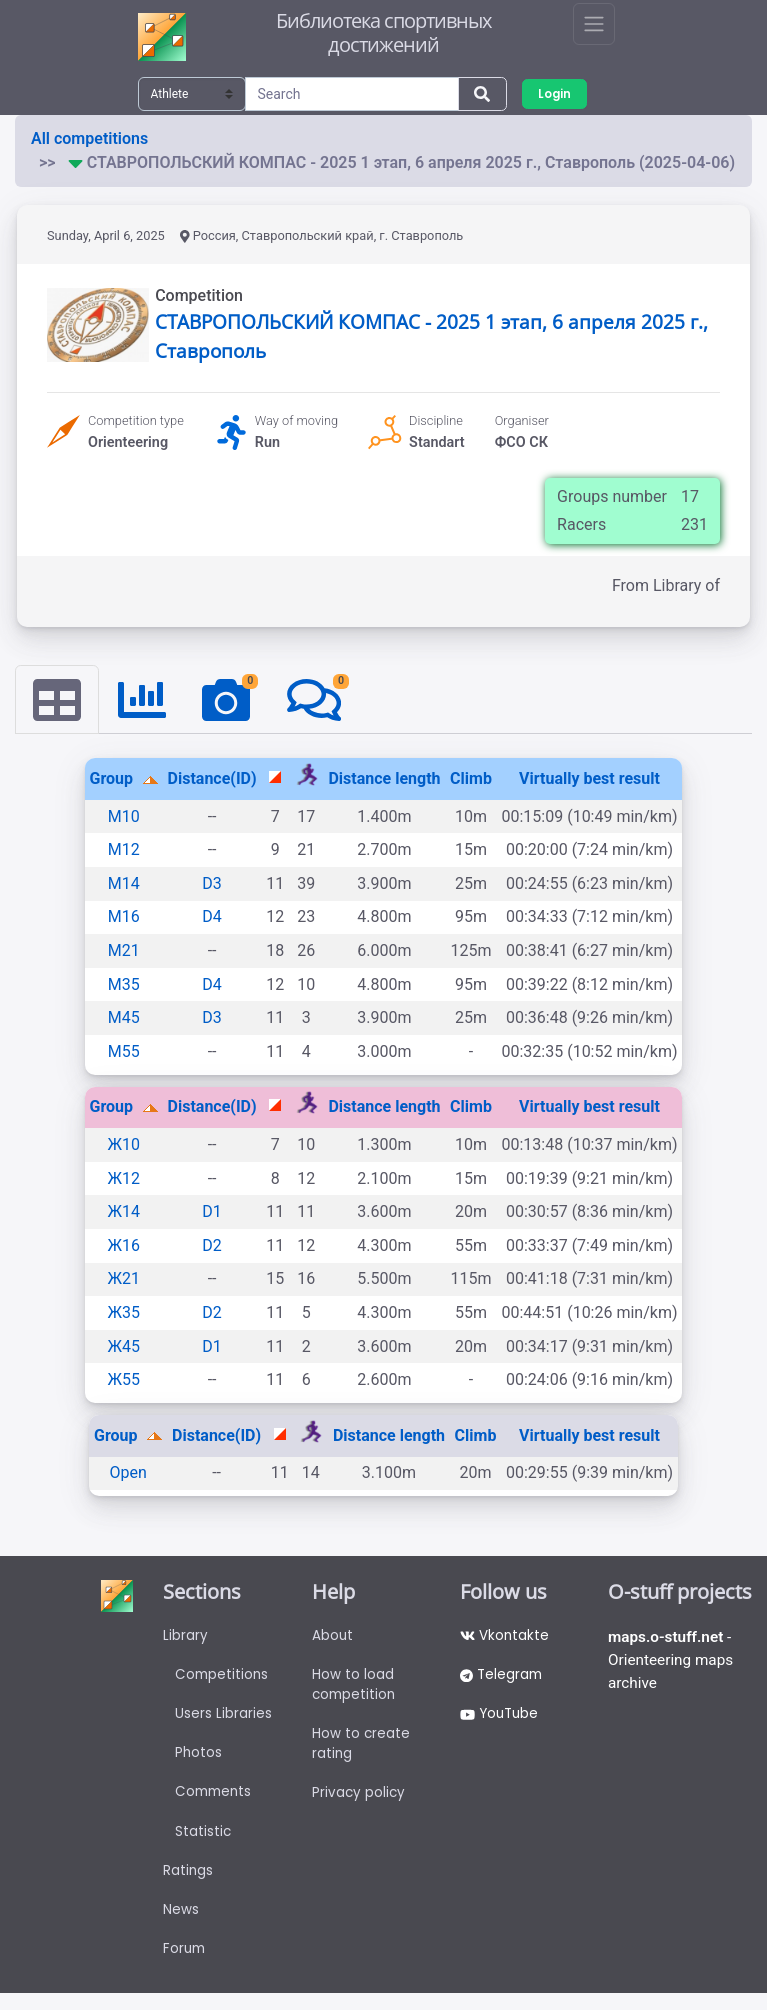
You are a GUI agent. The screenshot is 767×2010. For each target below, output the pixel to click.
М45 (124, 1018)
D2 (212, 1246)
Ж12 (123, 1178)
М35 (124, 984)
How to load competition (355, 1688)
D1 (212, 1212)
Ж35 (123, 1313)
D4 (212, 917)
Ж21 (123, 1279)
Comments (215, 1801)
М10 (124, 817)
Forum (185, 1965)
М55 (124, 1052)
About (333, 1637)
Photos (199, 1760)
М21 (124, 951)
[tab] (58, 700)
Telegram (503, 1678)
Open (128, 1473)
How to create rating (361, 1750)
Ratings (188, 1883)
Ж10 (123, 1145)
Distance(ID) (212, 779)
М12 (124, 850)
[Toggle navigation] (594, 24)
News (181, 1924)
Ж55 (123, 1380)
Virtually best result (589, 779)
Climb (471, 779)
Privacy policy (359, 1802)
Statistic (203, 1842)
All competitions (89, 138)
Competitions (223, 1678)
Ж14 (123, 1212)
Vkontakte (505, 1637)
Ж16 (123, 1246)
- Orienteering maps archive (673, 1662)
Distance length (384, 779)
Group (113, 779)
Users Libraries (223, 1719)
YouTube (501, 1719)
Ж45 (123, 1346)
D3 (212, 884)
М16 (124, 917)
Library (185, 1637)
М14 (124, 884)
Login (556, 93)
